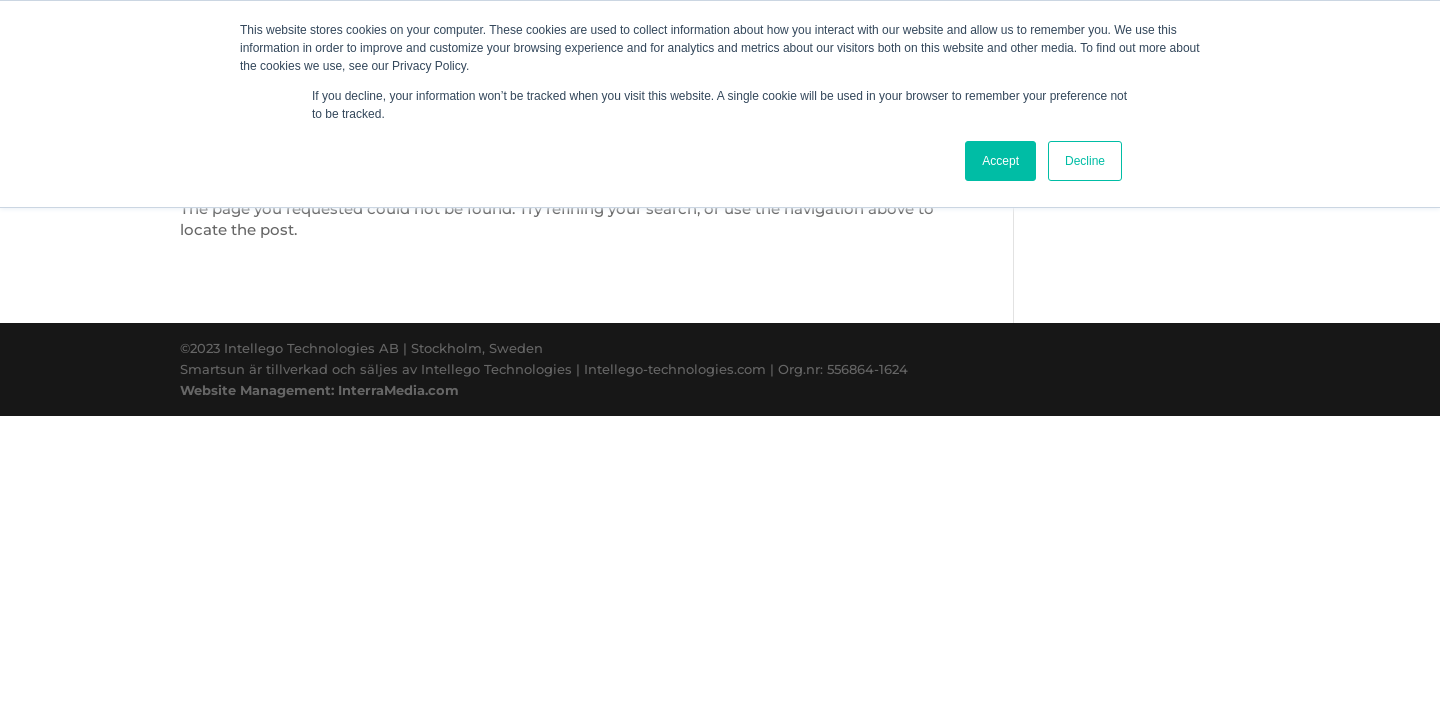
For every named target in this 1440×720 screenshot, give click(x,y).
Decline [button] (1085, 161)
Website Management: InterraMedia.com (319, 390)
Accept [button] (1000, 161)
